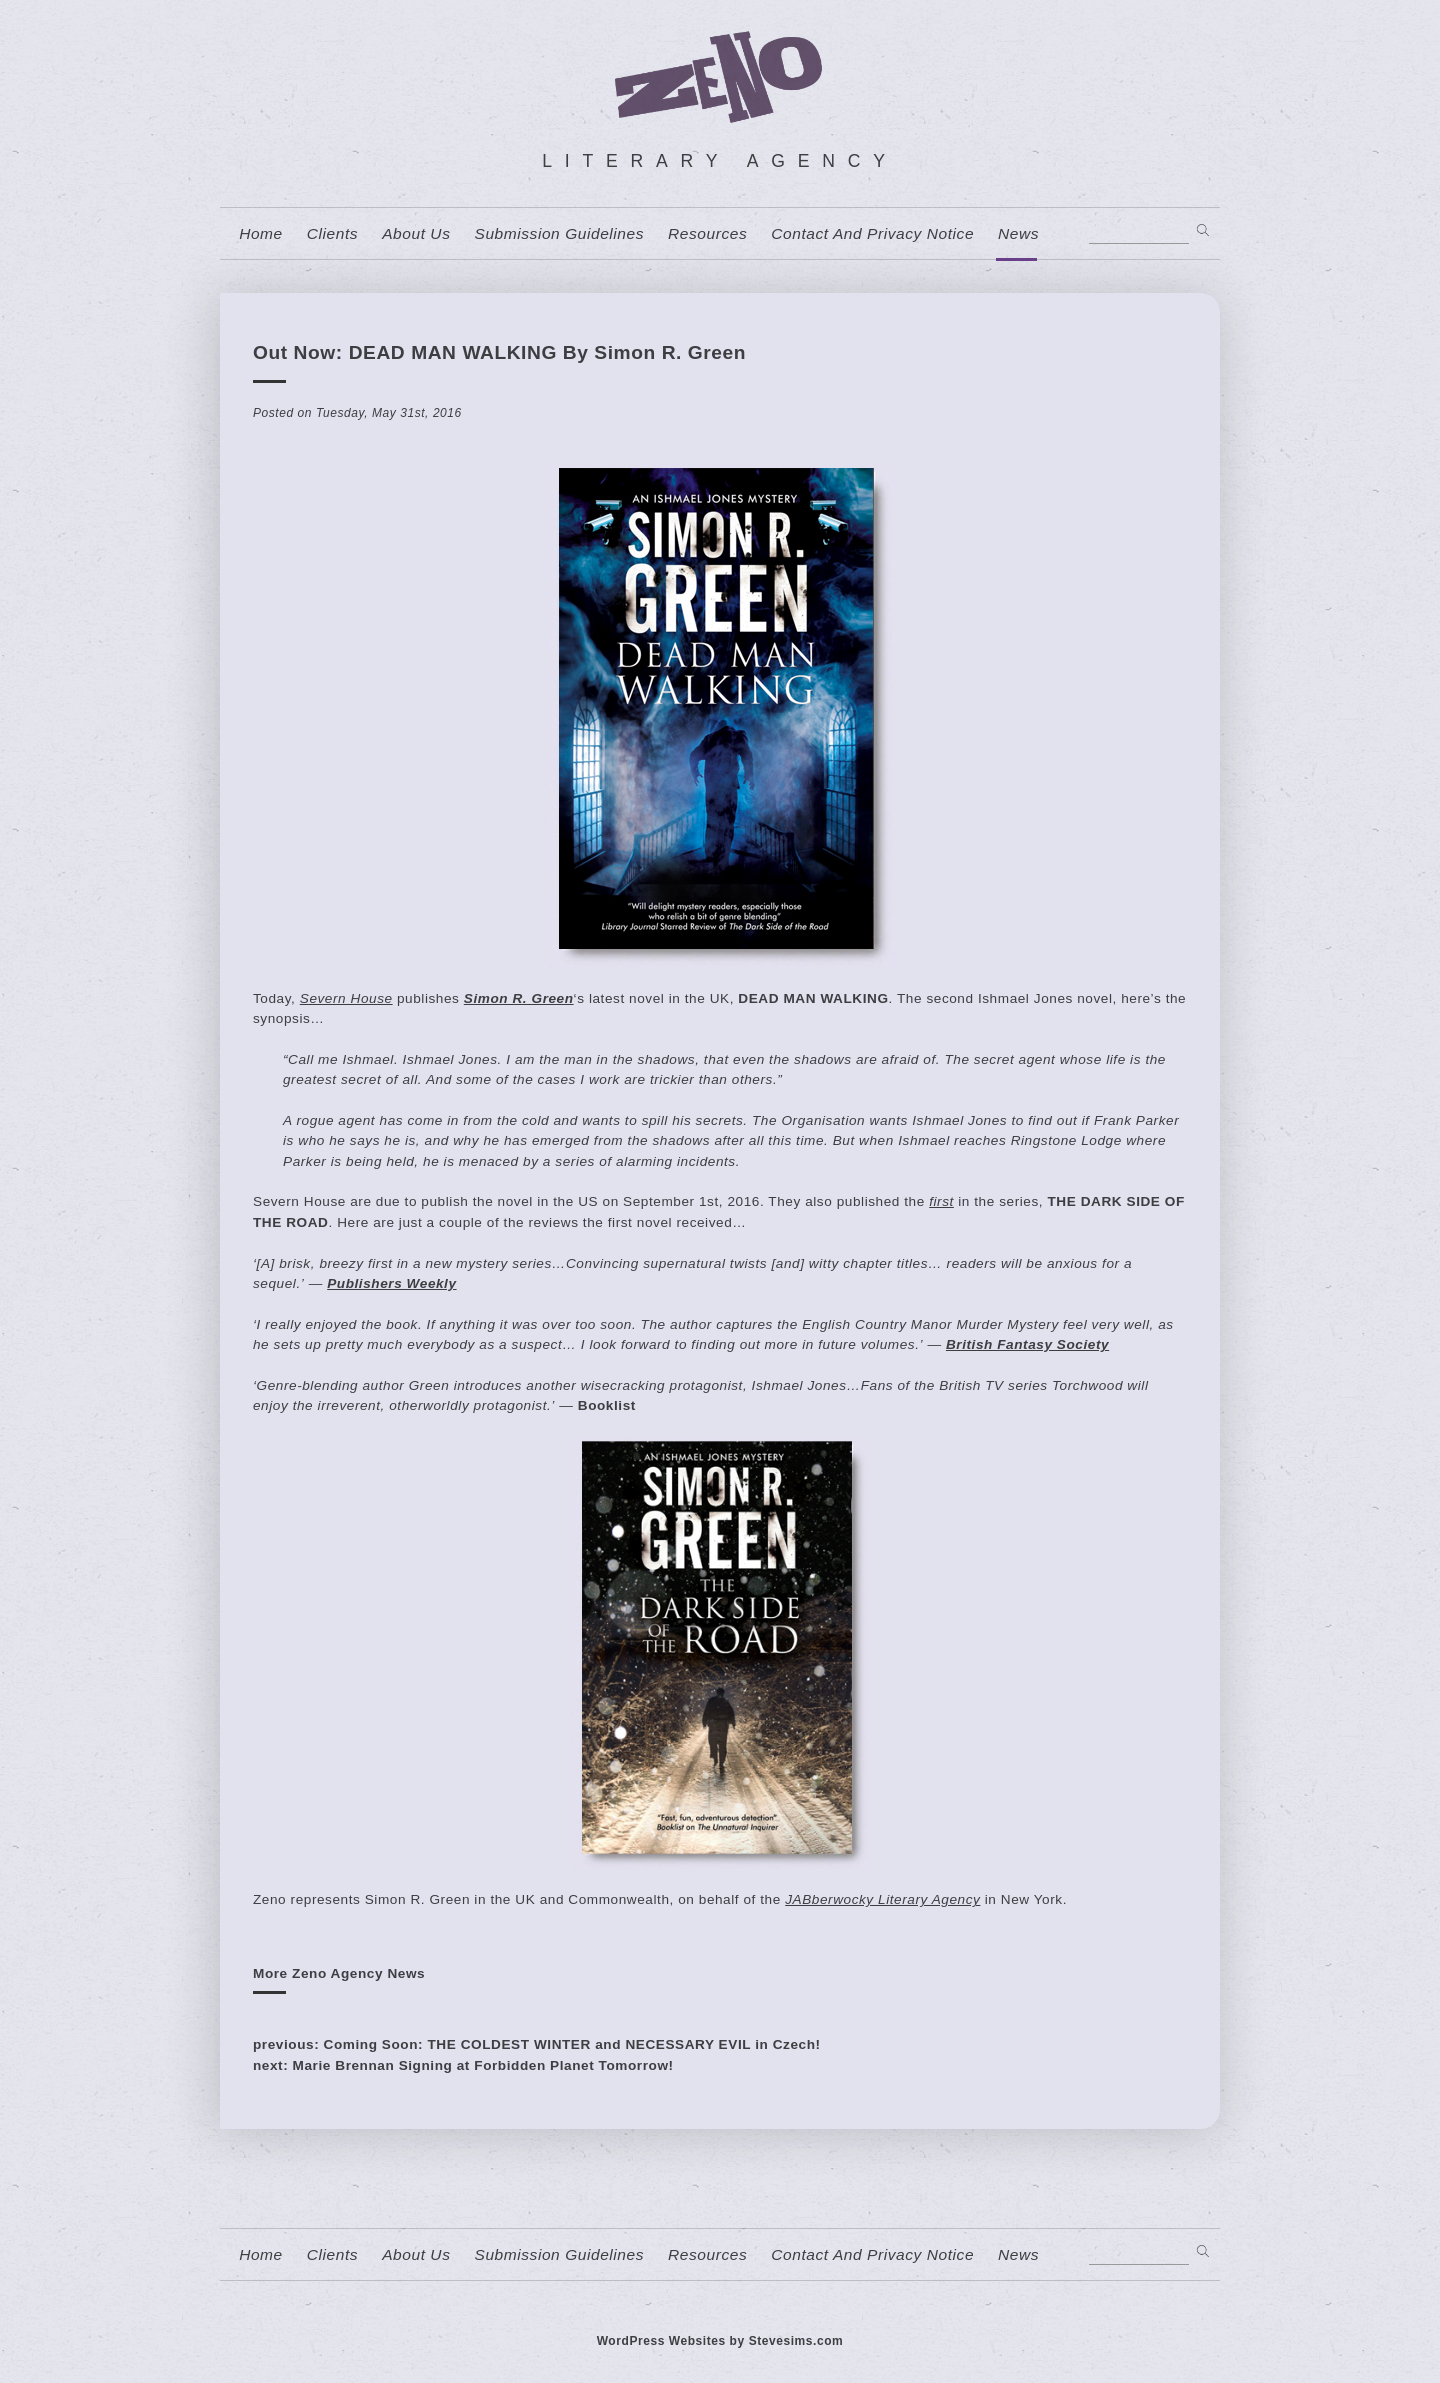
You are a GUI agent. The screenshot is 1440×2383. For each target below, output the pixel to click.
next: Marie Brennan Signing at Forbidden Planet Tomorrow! (463, 2065)
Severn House (346, 998)
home (261, 234)
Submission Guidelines (559, 234)
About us (416, 234)
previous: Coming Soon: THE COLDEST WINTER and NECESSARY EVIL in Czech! (537, 2044)
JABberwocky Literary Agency (882, 1899)
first (941, 1201)
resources (707, 234)
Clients (332, 234)
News (1018, 234)
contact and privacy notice (872, 234)
